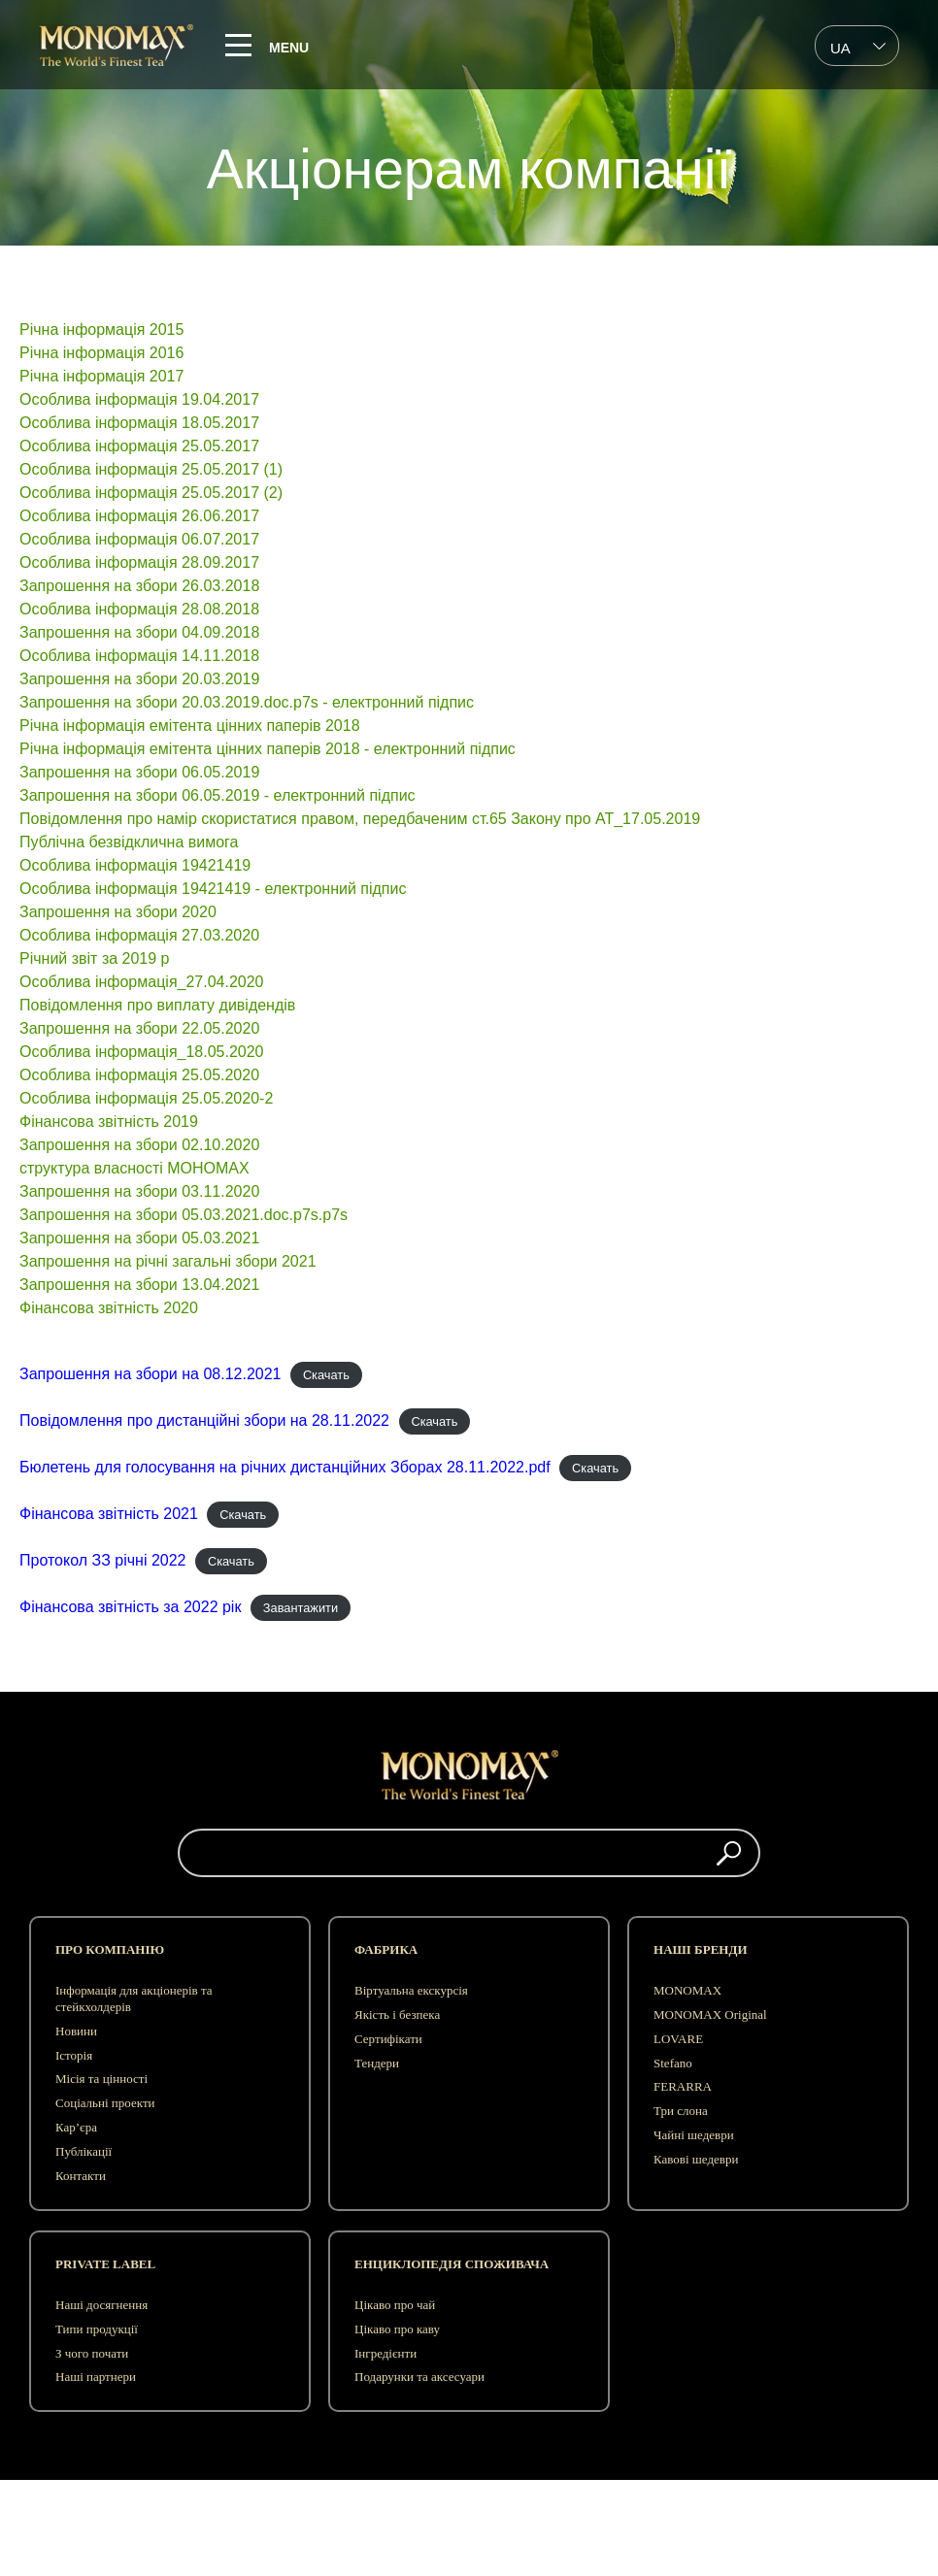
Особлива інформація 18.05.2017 (139, 422)
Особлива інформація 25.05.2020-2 (146, 1098)
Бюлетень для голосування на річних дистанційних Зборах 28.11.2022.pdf (285, 1467)
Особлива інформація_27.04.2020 (141, 982)
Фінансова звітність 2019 (108, 1121)
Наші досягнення (101, 2304)
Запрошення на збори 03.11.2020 (139, 1191)
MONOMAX (687, 1990)
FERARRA (682, 2086)
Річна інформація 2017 (101, 376)
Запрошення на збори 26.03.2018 (139, 586)
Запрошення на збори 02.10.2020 (139, 1145)
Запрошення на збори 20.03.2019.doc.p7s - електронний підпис (246, 702)
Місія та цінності (101, 2078)
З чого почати (91, 2353)
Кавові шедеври (695, 2159)
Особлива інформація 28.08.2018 (139, 609)
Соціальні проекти (105, 2103)
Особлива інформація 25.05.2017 (139, 446)
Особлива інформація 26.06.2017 (139, 516)
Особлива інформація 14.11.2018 (139, 655)
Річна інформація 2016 (101, 353)
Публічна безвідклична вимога (128, 842)
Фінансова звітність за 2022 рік (130, 1607)
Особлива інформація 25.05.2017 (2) (151, 492)
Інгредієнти (385, 2353)
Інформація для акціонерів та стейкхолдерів (134, 1998)
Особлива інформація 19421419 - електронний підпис (215, 888)
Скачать (326, 1375)
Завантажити (300, 1608)
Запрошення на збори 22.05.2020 (139, 1028)
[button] (728, 1853)
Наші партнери (95, 2376)
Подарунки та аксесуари (419, 2376)
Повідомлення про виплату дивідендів (157, 1005)
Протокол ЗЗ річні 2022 (102, 1560)
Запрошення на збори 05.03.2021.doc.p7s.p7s (183, 1214)
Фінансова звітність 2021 (108, 1513)
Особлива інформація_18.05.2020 (141, 1051)
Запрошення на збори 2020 (118, 912)
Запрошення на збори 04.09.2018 (139, 632)
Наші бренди (700, 1949)
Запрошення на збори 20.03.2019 (139, 679)
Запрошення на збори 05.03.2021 (139, 1238)
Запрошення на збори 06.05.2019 (139, 772)
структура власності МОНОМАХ (134, 1168)
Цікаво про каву (397, 2329)
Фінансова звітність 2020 (108, 1308)
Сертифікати (388, 2038)
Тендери (376, 2063)
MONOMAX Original (710, 2014)
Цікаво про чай (394, 2304)
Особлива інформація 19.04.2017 (139, 399)
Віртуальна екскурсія (411, 1990)
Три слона (680, 2110)
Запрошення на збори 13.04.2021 (139, 1284)
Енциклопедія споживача (451, 2264)
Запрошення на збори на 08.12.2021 (150, 1374)
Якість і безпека (397, 2014)
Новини (76, 2031)
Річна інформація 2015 (101, 329)
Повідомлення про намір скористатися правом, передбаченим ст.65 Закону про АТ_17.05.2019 (359, 818)
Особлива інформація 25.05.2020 (139, 1075)
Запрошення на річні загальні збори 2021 (168, 1261)
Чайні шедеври (693, 2135)
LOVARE (678, 2038)
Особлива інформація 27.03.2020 (139, 935)
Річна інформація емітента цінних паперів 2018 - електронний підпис (267, 749)
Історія (73, 2055)
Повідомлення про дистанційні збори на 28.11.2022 (204, 1420)
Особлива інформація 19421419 (135, 865)
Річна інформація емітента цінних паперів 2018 (189, 725)
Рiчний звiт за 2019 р (94, 958)
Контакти (80, 2175)
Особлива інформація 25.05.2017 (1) (151, 469)
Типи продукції (96, 2329)
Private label (105, 2264)
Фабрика (386, 1949)
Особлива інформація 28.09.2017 (139, 562)
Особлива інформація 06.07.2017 (139, 539)
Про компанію (109, 1949)
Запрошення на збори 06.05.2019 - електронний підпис (217, 795)
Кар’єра (76, 2127)
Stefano (672, 2063)
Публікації (83, 2151)
